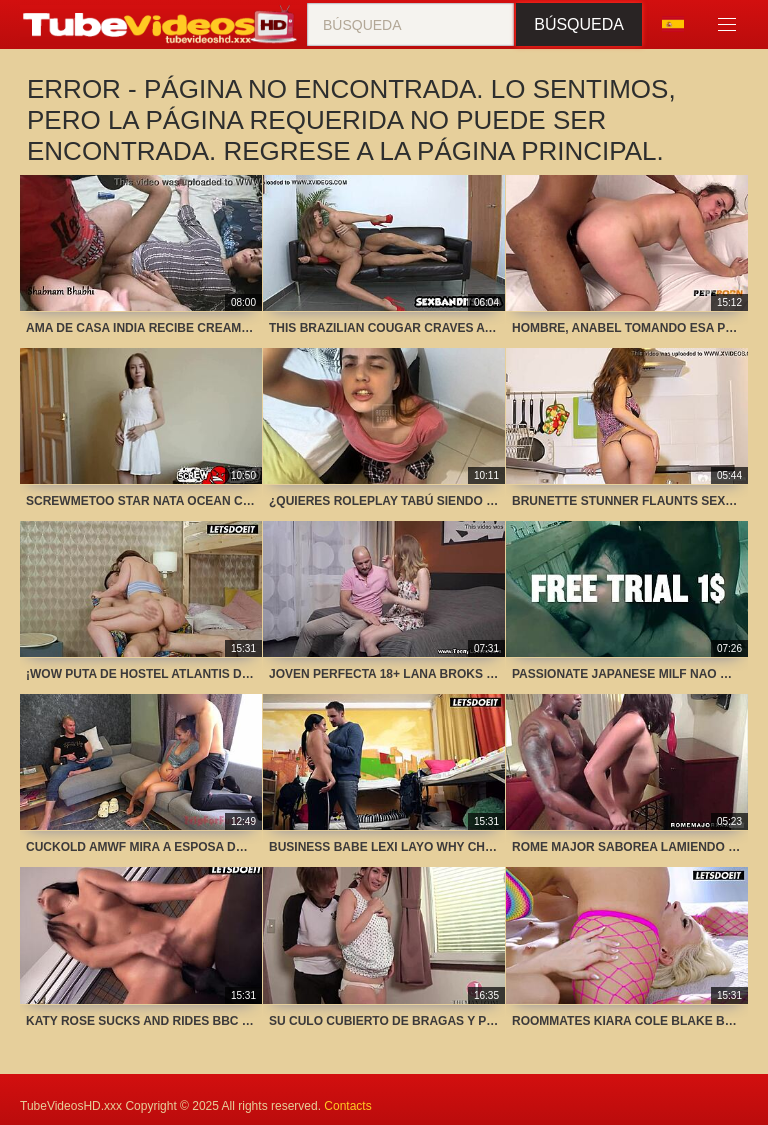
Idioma (673, 24)
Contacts (347, 1106)
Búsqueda (579, 24)
